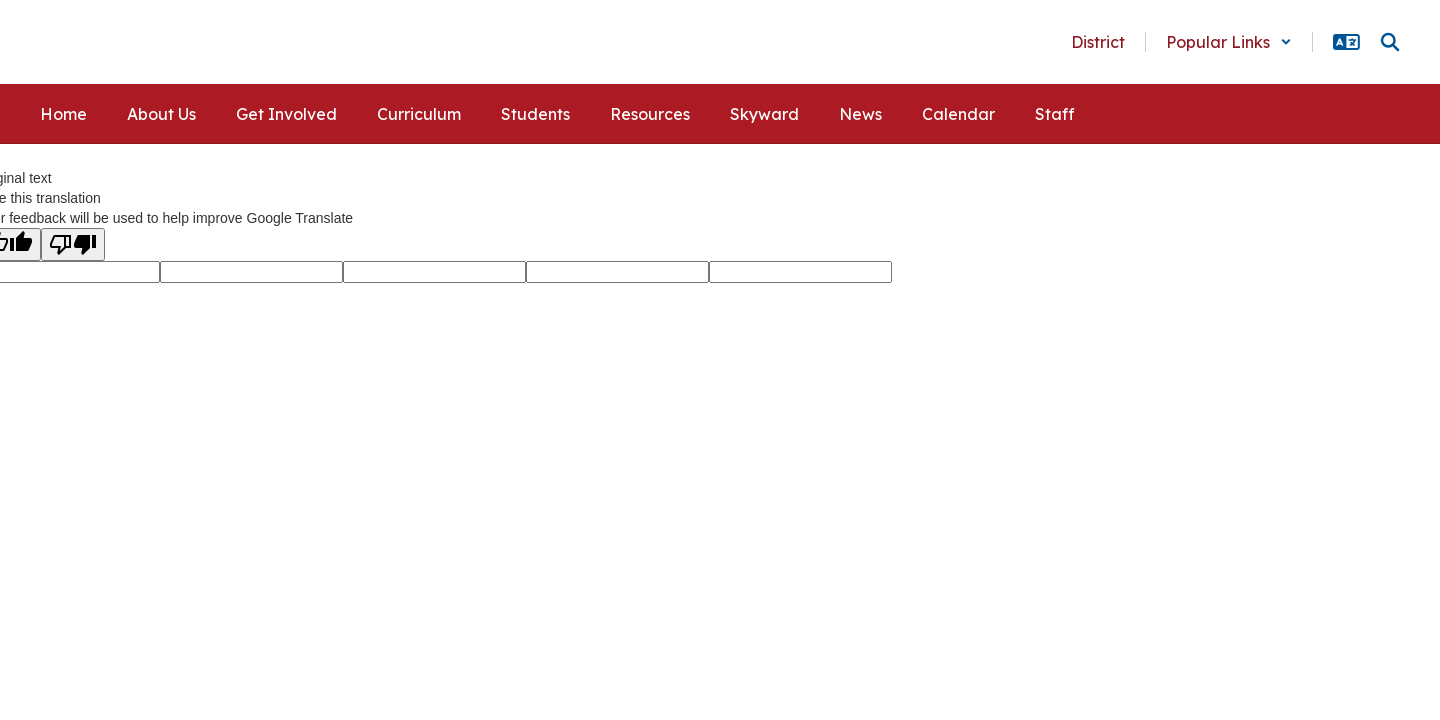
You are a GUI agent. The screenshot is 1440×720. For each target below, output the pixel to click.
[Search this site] (1390, 42)
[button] (1229, 42)
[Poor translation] (73, 244)
